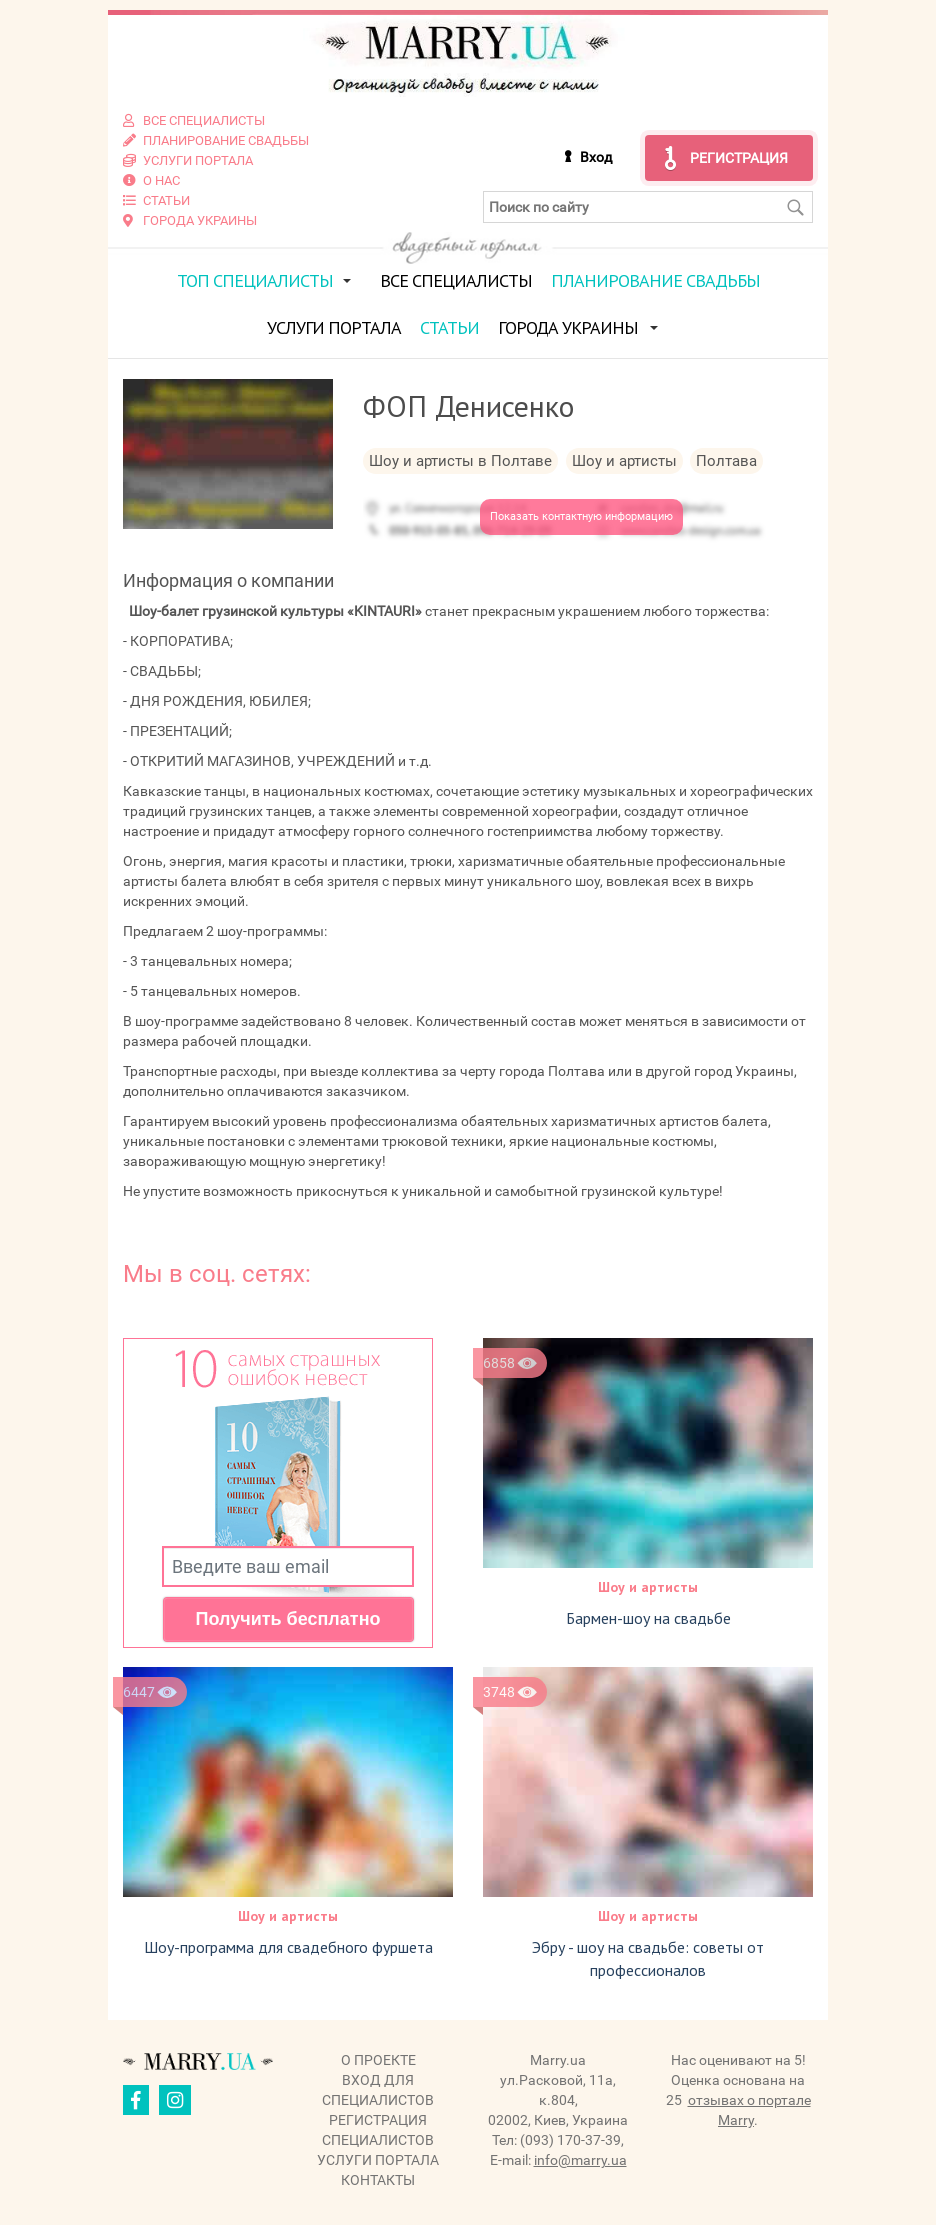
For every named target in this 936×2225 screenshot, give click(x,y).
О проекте (378, 2060)
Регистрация (739, 158)
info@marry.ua (580, 2160)
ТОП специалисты (255, 280)
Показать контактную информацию (581, 516)
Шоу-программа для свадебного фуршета (288, 1947)
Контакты (378, 2180)
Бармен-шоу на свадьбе (648, 1618)
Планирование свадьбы (655, 280)
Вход (596, 157)
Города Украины (568, 327)
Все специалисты (456, 280)
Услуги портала (334, 327)
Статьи (449, 327)
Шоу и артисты (648, 1587)
